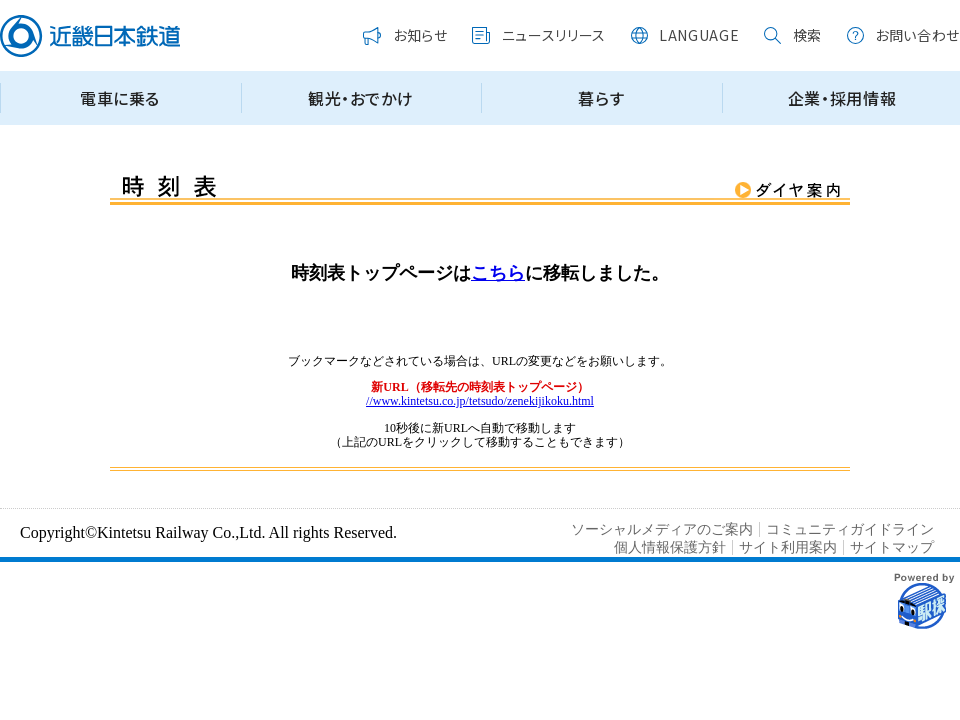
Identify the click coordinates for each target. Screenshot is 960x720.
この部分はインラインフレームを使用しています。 (480, 71)
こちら (498, 273)
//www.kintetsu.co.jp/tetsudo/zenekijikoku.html (480, 401)
